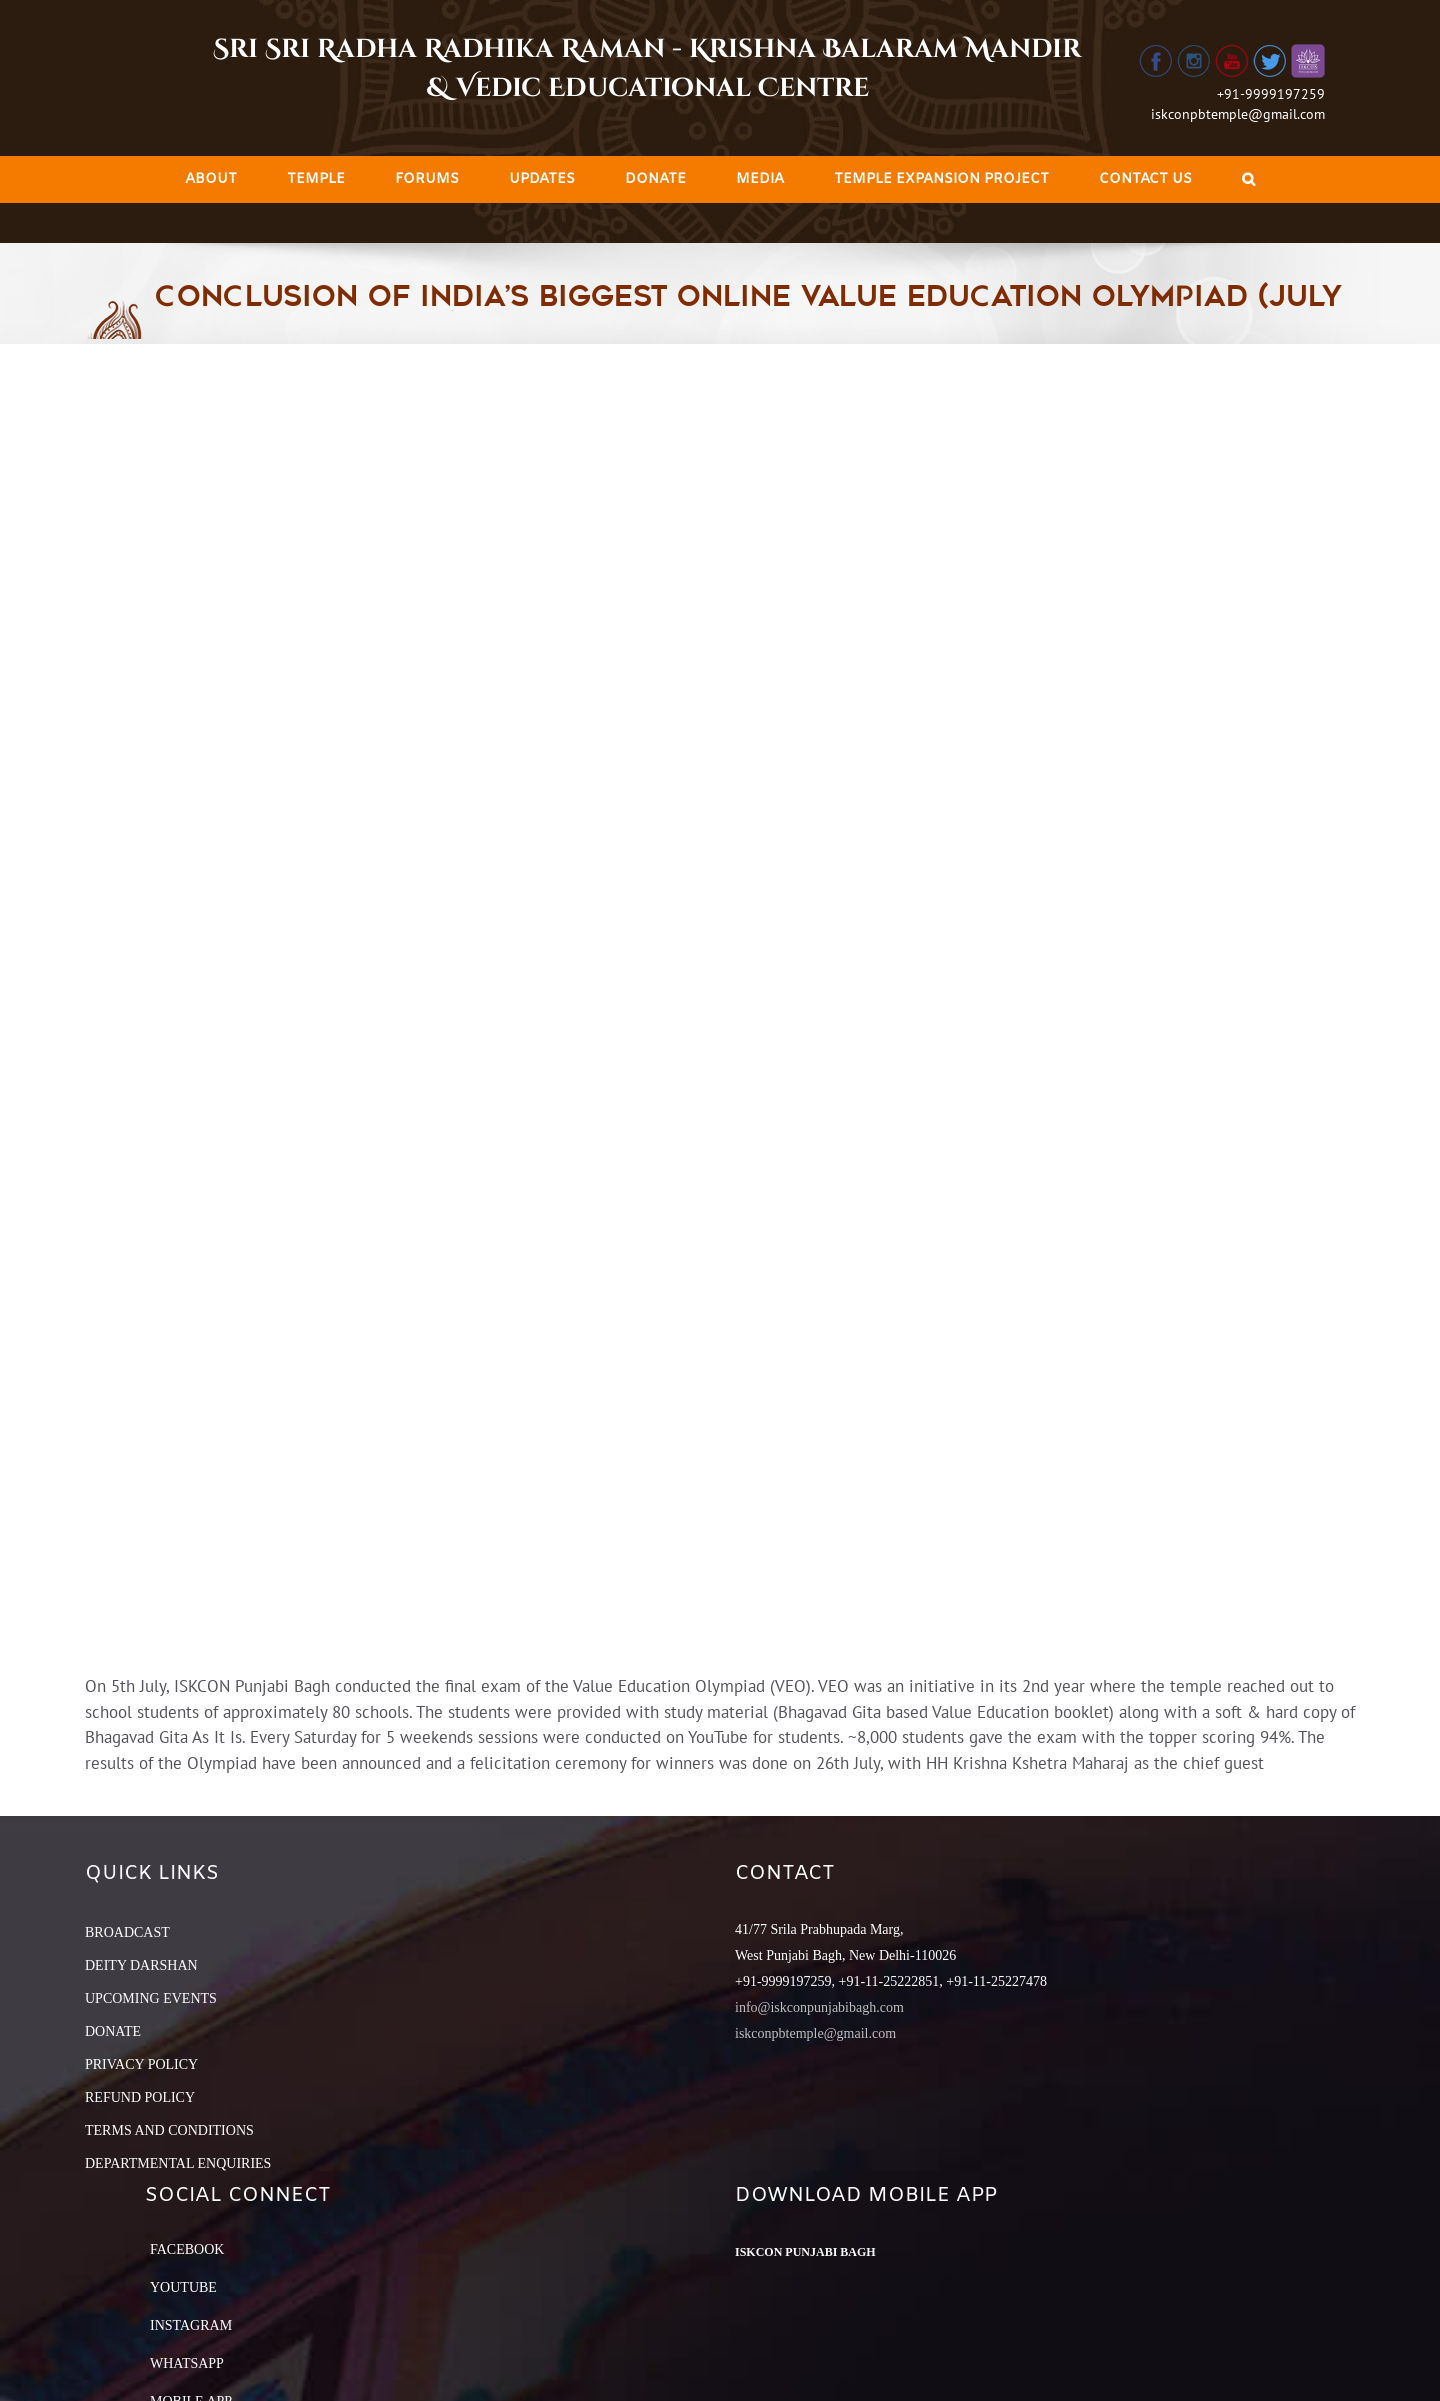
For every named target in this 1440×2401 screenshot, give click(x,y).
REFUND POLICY (140, 2097)
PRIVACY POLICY (141, 2064)
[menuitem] (211, 179)
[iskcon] (720, 1009)
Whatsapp (187, 2363)
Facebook (187, 2249)
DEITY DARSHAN (141, 1965)
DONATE (113, 2031)
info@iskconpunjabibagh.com (819, 2007)
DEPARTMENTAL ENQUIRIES (178, 2163)
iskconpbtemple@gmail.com (1238, 114)
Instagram (191, 2325)
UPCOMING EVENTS (151, 1998)
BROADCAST (127, 1932)
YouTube (183, 2287)
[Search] (1248, 179)
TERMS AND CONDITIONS (169, 2130)
